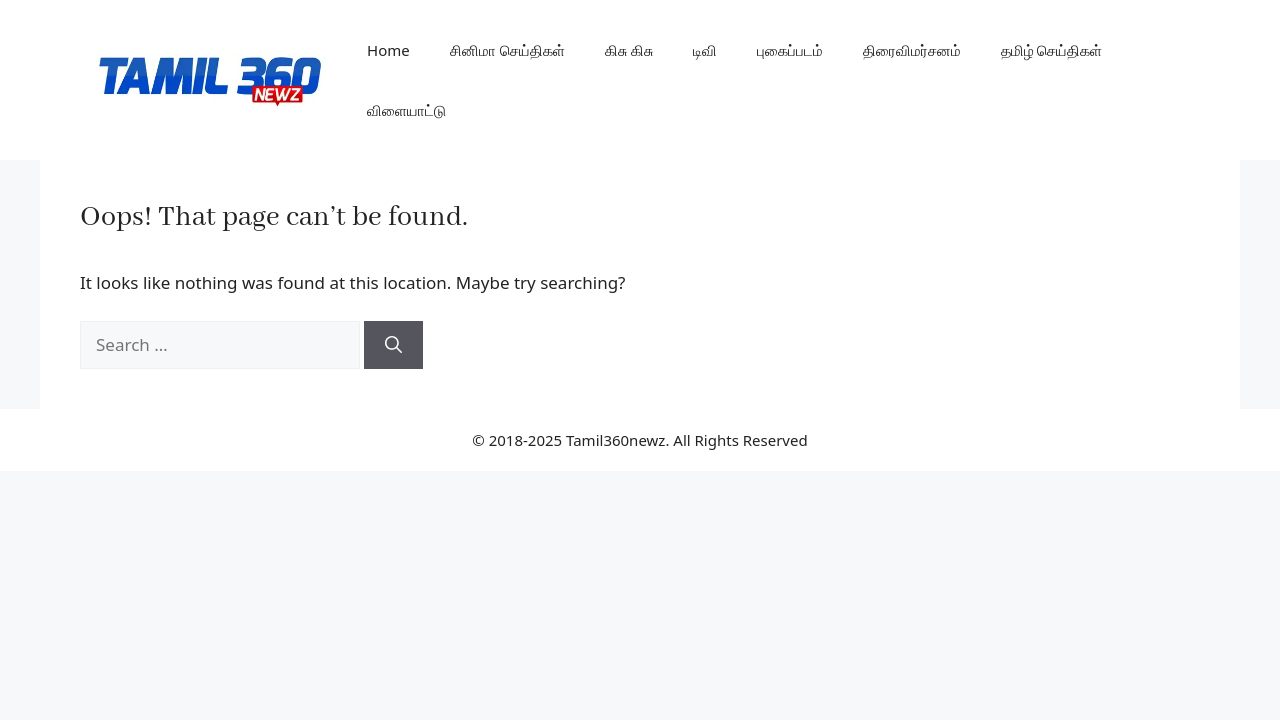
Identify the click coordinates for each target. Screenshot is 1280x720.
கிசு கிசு (629, 50)
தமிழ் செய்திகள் (1052, 50)
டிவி (705, 50)
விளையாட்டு (406, 110)
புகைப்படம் (790, 50)
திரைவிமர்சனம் (912, 50)
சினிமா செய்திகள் (507, 50)
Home (388, 50)
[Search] (393, 345)
